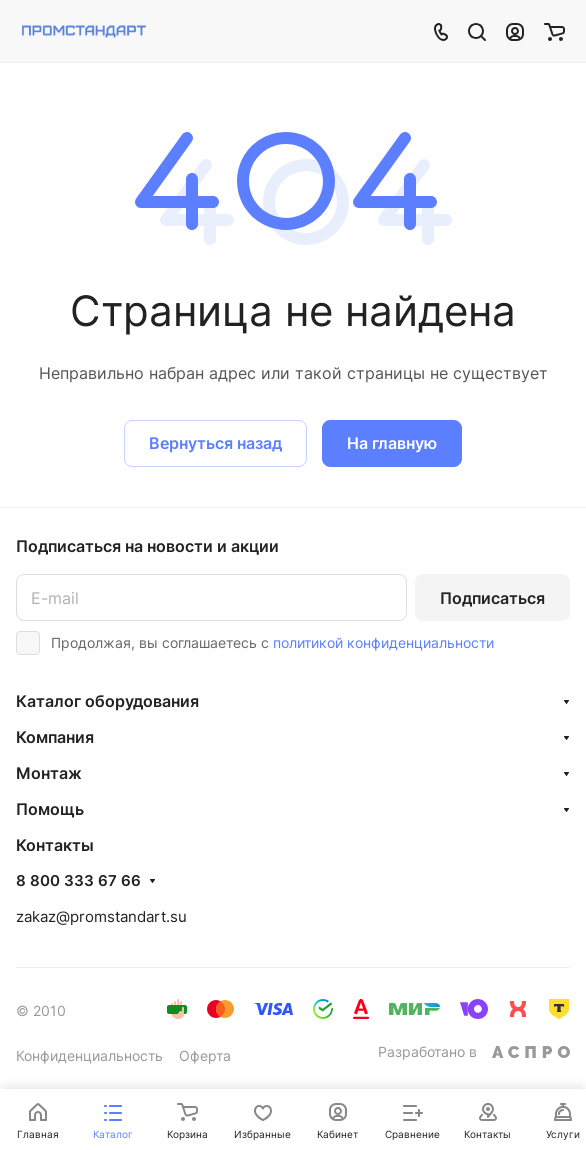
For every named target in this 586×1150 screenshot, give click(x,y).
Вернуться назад (215, 443)
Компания (55, 737)
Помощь (50, 809)
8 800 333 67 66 (78, 881)
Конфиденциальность (89, 1055)
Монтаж (49, 773)
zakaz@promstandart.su (101, 916)
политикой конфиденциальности (383, 642)
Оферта (205, 1055)
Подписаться (492, 598)
